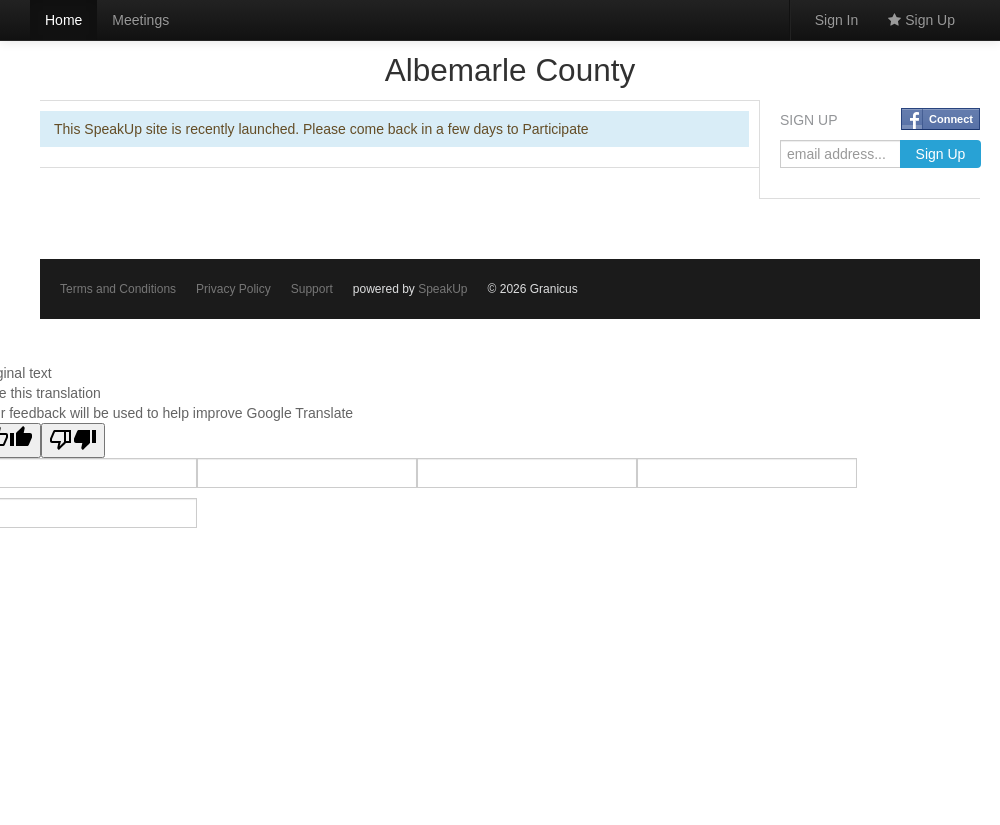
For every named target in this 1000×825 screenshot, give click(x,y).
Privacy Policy (233, 289)
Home (63, 20)
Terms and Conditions (118, 289)
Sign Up (921, 20)
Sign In (837, 20)
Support (312, 289)
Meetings (140, 20)
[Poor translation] (73, 440)
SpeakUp (442, 289)
